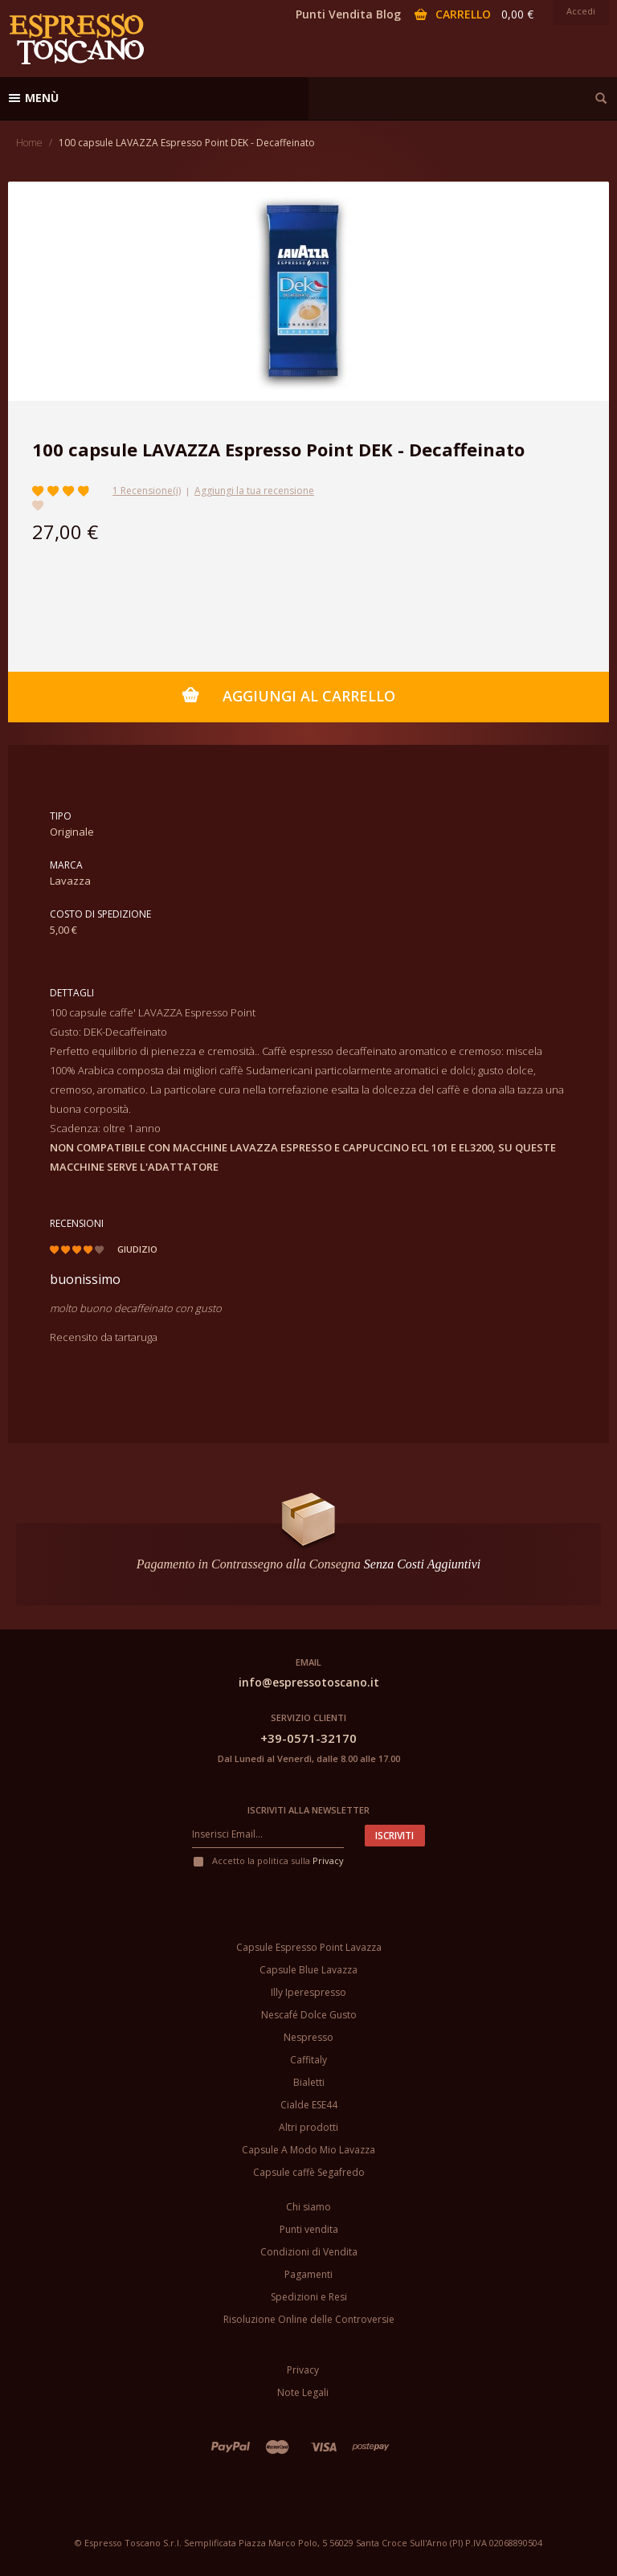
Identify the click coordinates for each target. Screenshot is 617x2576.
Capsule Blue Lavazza (308, 1970)
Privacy (328, 1860)
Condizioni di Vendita (309, 2252)
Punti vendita (309, 2229)
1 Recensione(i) (146, 490)
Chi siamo (308, 2207)
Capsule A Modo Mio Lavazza (308, 2150)
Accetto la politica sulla (268, 1860)
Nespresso (308, 2037)
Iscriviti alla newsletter (308, 1810)
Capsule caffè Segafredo (309, 2172)
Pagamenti (308, 2274)
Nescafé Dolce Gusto (309, 2015)
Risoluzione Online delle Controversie (308, 2319)
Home (29, 142)
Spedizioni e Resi (309, 2297)
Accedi (580, 11)
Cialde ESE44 (308, 2105)
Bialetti (309, 2082)
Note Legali (303, 2392)
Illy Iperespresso (308, 1992)
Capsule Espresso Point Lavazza (309, 1947)
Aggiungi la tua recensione (254, 490)
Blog (388, 14)
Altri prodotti (308, 2127)
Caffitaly (308, 2060)
